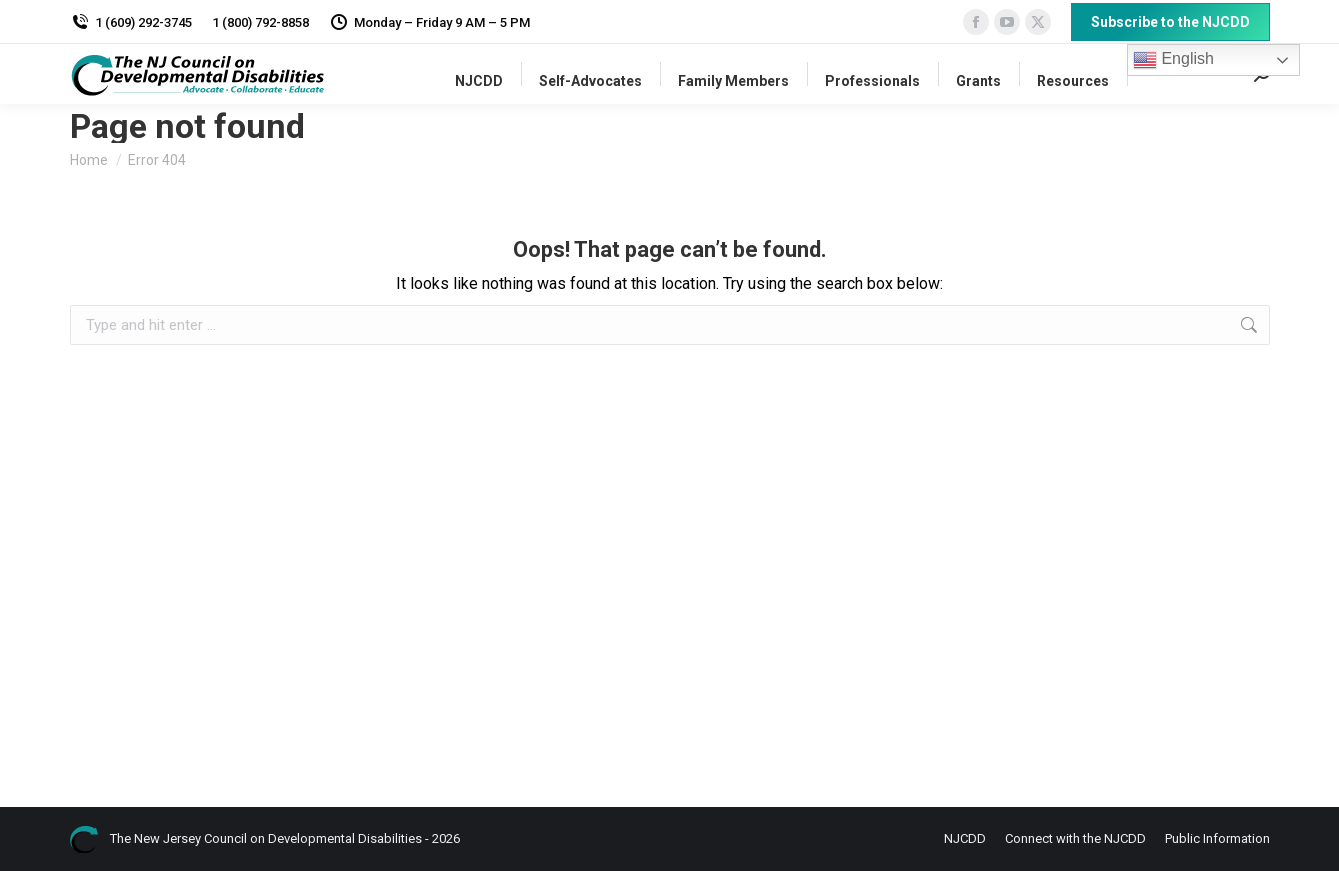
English (1173, 60)
